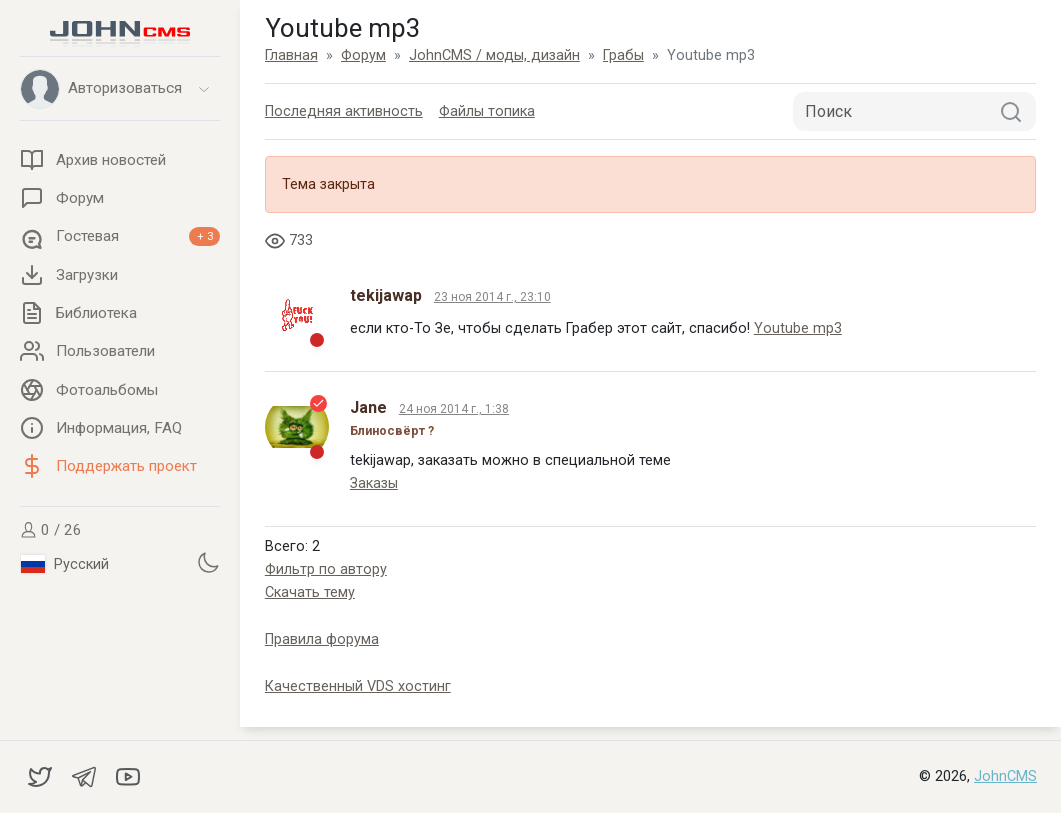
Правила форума (322, 639)
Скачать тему (310, 592)
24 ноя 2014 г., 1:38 (454, 409)
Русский (65, 564)
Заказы (374, 483)
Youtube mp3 (798, 328)
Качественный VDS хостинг (358, 686)
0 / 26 (51, 530)
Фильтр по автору (326, 569)
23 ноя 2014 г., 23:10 (492, 297)
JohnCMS (1005, 776)
